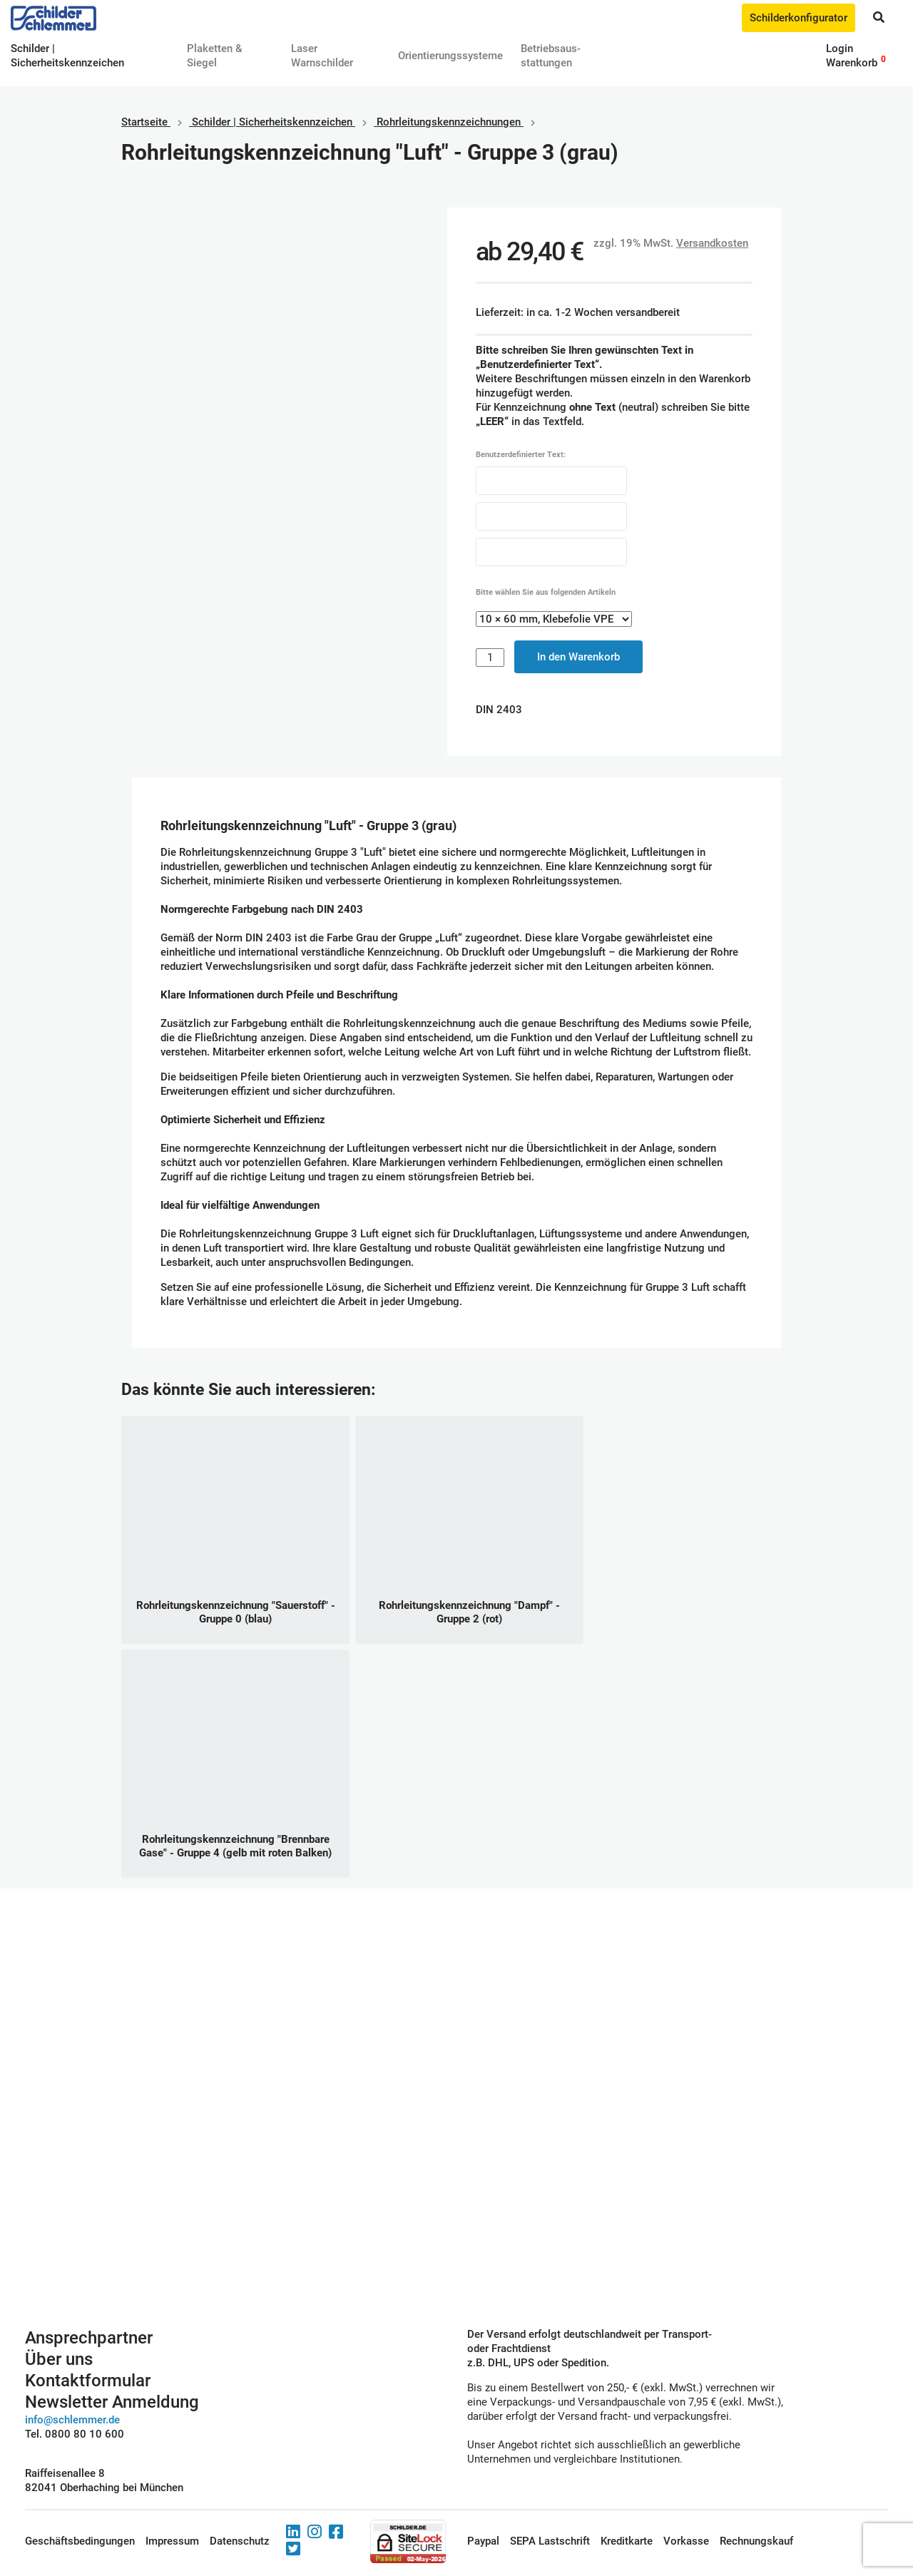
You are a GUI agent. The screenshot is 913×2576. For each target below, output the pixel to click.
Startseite (144, 122)
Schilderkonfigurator (798, 17)
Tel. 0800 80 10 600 (74, 2434)
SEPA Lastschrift (550, 2541)
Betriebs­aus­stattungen (551, 55)
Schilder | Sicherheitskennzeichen (272, 122)
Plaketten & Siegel (215, 55)
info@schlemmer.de (72, 2419)
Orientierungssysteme (450, 55)
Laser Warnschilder (322, 55)
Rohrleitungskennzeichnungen (449, 122)
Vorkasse (686, 2541)
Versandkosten (712, 243)
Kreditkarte (627, 2541)
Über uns (59, 2359)
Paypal (483, 2541)
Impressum (172, 2541)
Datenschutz (240, 2541)
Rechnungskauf (756, 2541)
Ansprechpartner (89, 2338)
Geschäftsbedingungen (80, 2541)
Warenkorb (851, 62)
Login (839, 48)
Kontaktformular (88, 2381)
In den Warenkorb (578, 656)
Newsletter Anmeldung (112, 2402)
